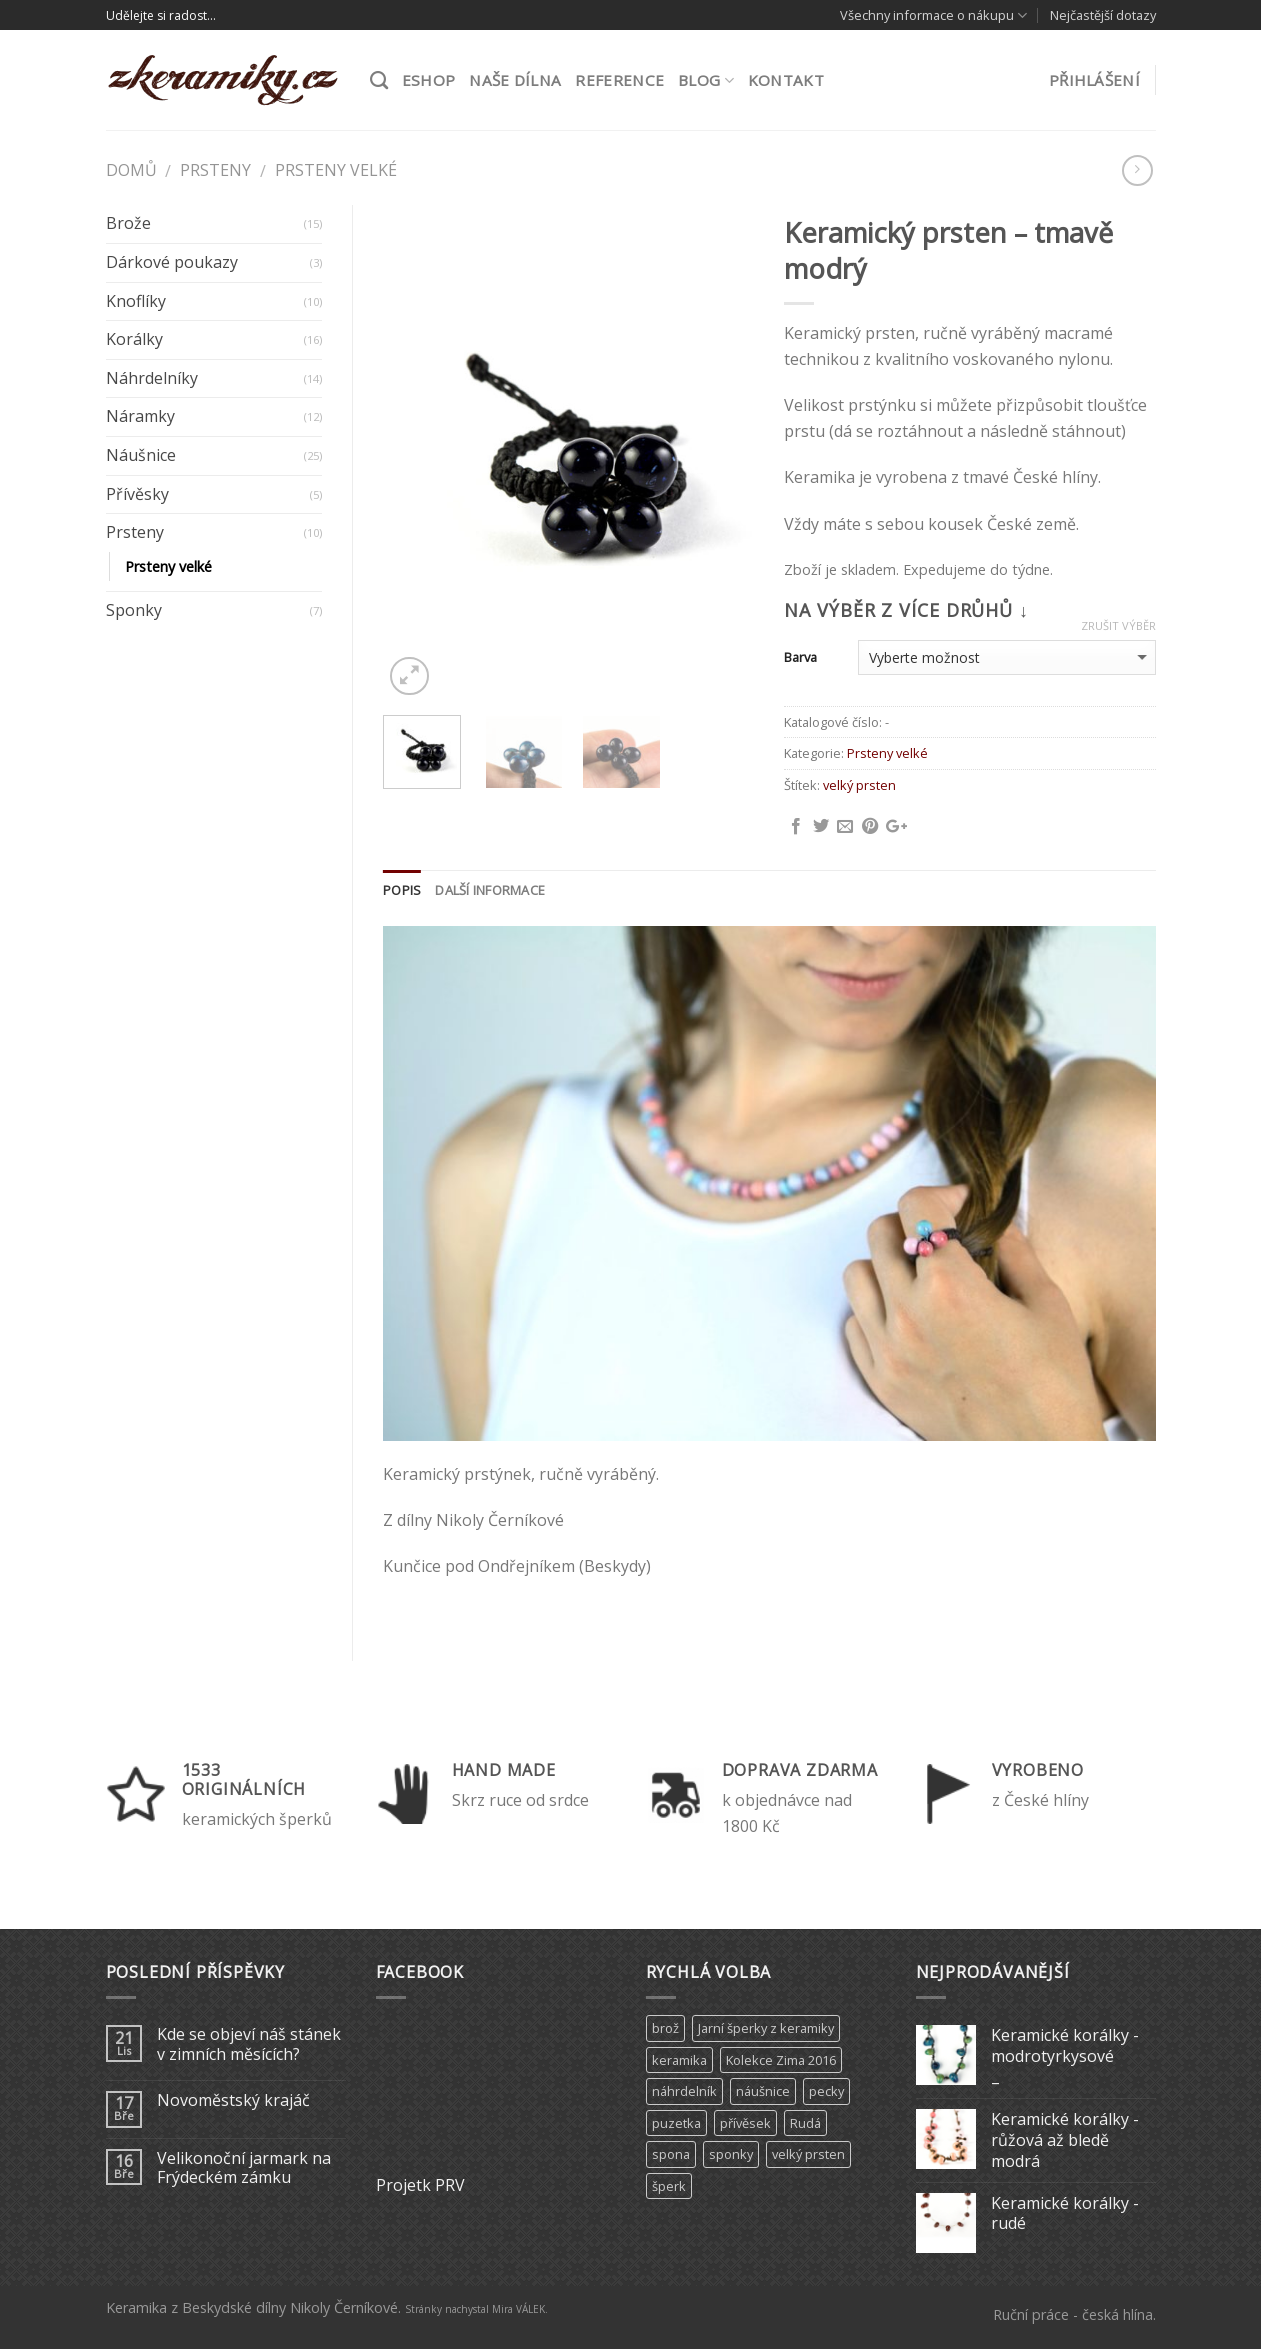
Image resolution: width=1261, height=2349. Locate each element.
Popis (402, 890)
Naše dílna (515, 80)
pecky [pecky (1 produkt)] (826, 2091)
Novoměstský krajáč (233, 2100)
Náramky (140, 416)
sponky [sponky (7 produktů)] (731, 2154)
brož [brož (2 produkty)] (665, 2028)
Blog (706, 80)
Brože (128, 223)
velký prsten (859, 785)
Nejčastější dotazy (1103, 15)
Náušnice (141, 455)
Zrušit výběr (1118, 626)
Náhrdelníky (152, 378)
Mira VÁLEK (518, 2309)
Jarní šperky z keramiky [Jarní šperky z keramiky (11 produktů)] (766, 2028)
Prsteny (215, 170)
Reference (619, 80)
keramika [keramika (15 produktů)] (679, 2060)
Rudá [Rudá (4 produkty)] (805, 2123)
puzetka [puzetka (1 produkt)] (676, 2123)
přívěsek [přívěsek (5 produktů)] (745, 2123)
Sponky (134, 610)
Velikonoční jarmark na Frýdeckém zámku (244, 2168)
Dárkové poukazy (172, 262)
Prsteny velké (336, 170)
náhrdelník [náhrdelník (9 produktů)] (684, 2091)
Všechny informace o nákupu (933, 15)
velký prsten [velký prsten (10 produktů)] (808, 2154)
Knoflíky (136, 301)
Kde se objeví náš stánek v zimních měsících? (249, 2044)
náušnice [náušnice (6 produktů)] (763, 2091)
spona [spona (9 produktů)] (671, 2154)
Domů (131, 170)
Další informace (490, 890)
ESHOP (429, 80)
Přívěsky (137, 494)
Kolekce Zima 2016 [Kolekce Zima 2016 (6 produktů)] (781, 2060)
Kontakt (786, 80)
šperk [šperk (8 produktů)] (669, 2186)
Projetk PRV (420, 2185)
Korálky (134, 339)
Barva (800, 657)
